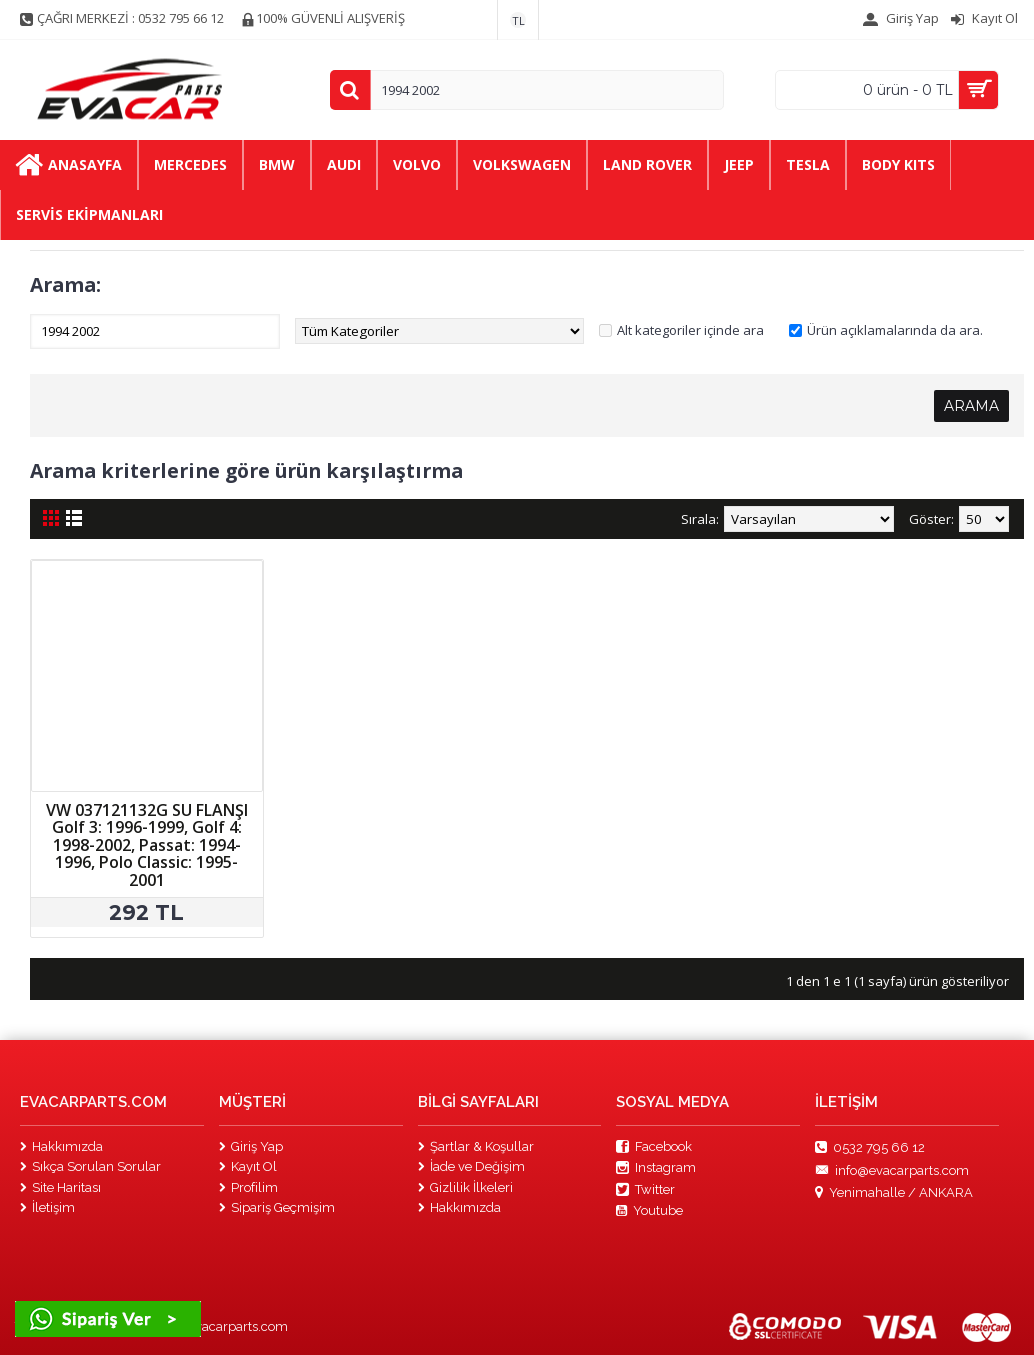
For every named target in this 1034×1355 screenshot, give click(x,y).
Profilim (248, 1187)
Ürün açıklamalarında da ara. (895, 330)
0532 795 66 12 (870, 1148)
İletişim (47, 1207)
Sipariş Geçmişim (277, 1207)
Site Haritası (60, 1187)
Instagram (656, 1168)
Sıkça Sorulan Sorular (90, 1166)
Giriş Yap (251, 1146)
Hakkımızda (61, 1146)
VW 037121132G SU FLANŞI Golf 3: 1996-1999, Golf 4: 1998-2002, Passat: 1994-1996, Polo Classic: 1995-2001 (147, 845)
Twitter (645, 1190)
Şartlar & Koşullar (476, 1146)
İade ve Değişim (471, 1166)
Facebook (654, 1147)
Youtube (649, 1211)
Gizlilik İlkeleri (465, 1187)
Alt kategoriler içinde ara (690, 330)
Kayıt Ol (248, 1166)
